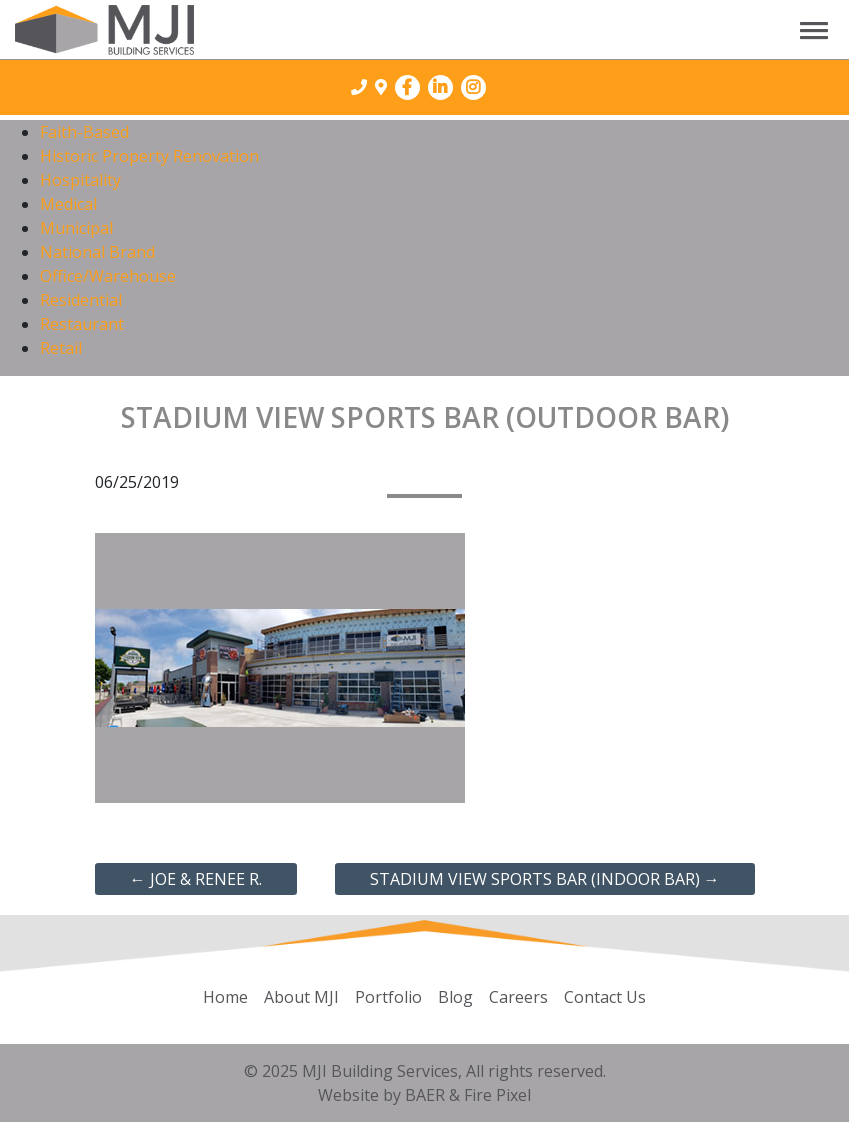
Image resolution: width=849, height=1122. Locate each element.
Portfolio (388, 997)
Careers (518, 997)
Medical (68, 204)
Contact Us (605, 997)
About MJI (301, 997)
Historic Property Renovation (149, 156)
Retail (61, 348)
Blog (455, 997)
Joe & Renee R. (196, 879)
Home (225, 997)
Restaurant (82, 324)
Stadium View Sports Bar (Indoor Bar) (545, 879)
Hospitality (80, 180)
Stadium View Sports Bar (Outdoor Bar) (425, 417)
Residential (81, 300)
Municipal (76, 228)
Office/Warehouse (108, 276)
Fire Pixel (497, 1095)
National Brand (97, 252)
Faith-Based (84, 132)
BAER (425, 1095)
